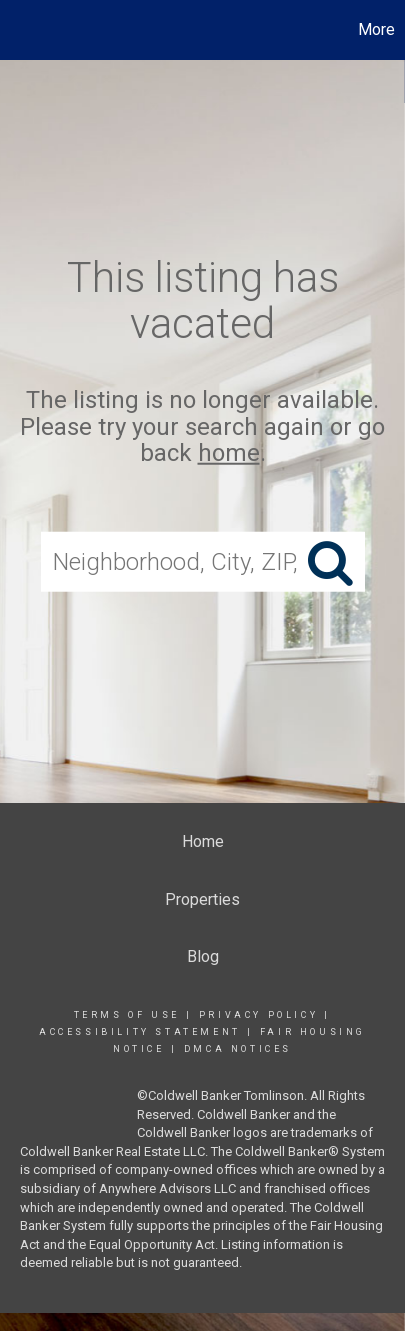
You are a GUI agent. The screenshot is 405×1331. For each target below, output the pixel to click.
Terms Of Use (127, 1015)
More (376, 29)
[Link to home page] (18, 30)
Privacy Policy (258, 1015)
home (229, 453)
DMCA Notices (238, 1049)
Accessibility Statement (140, 1032)
